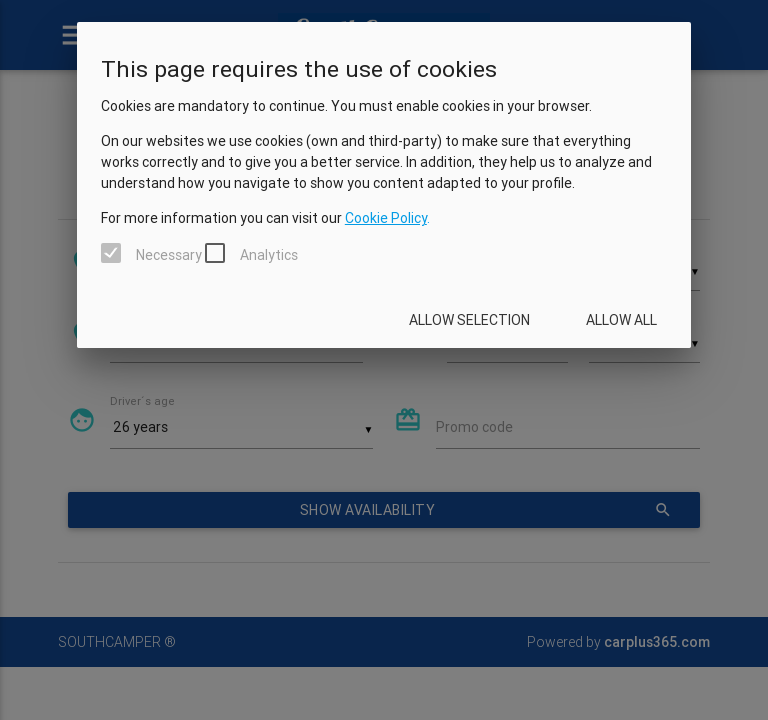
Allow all (621, 320)
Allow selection (469, 320)
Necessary (169, 255)
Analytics (269, 255)
